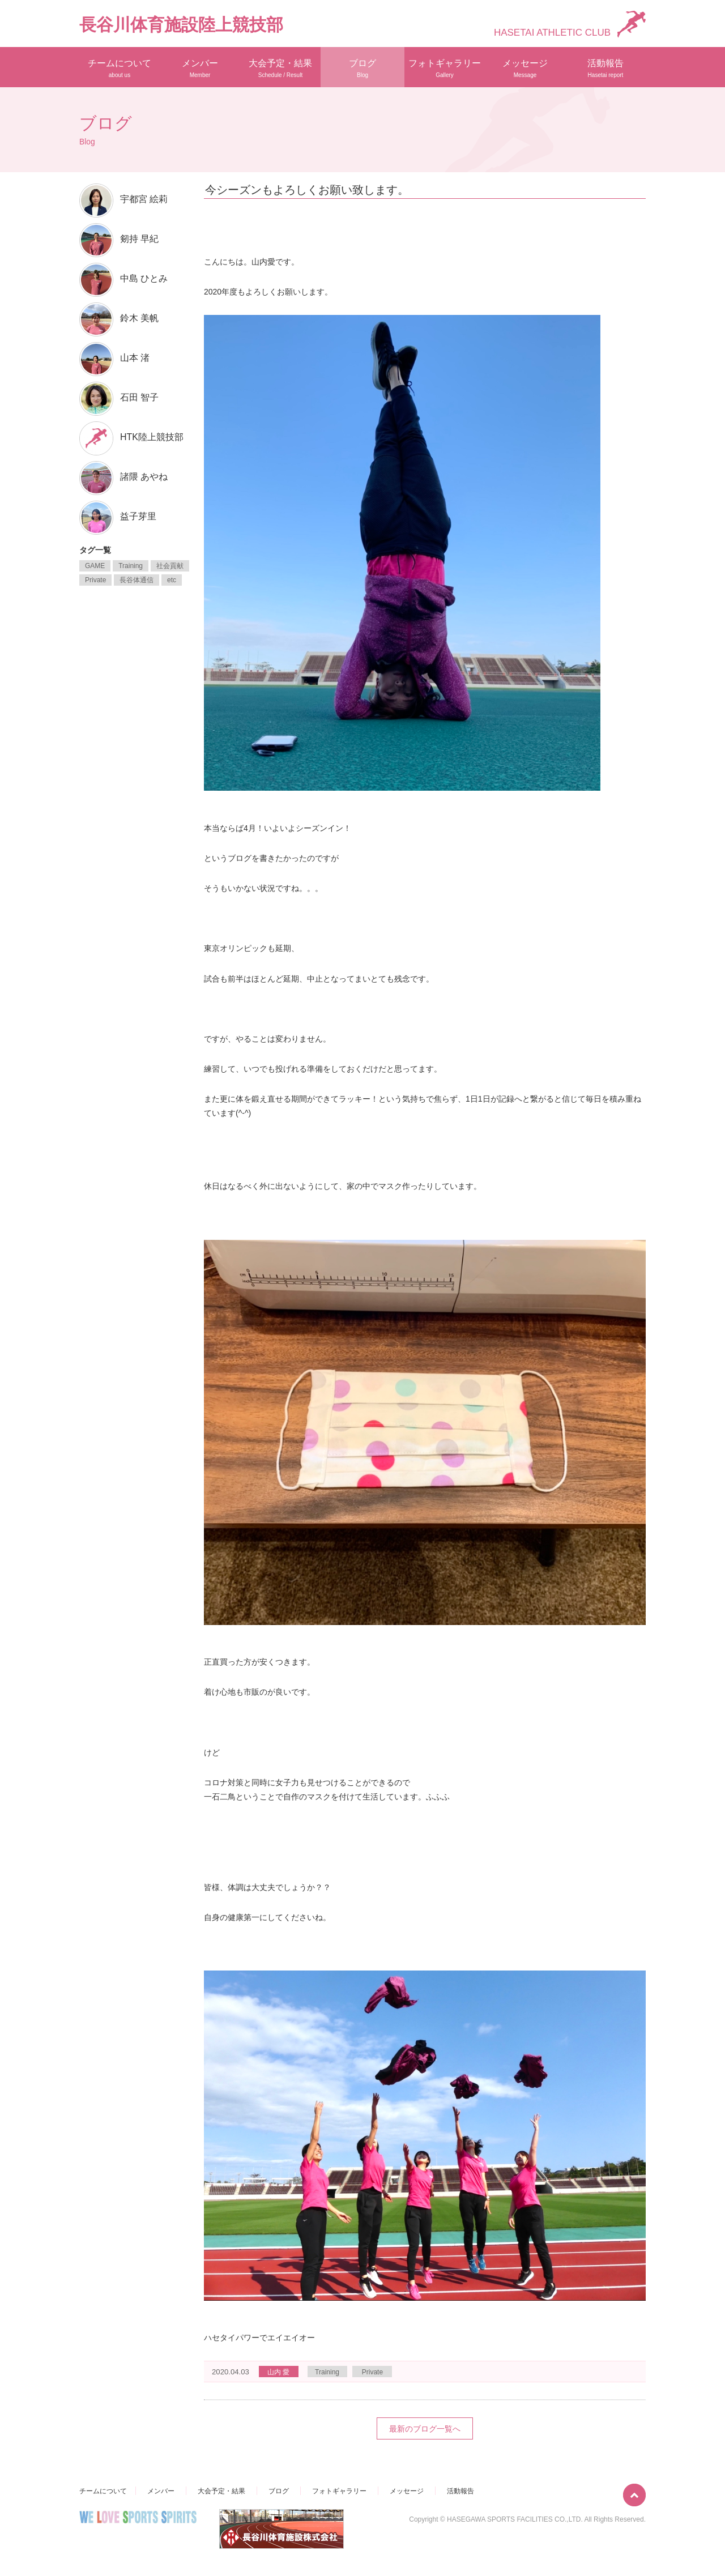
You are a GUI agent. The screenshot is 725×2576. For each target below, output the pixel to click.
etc (171, 580)
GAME (95, 566)
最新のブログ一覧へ (424, 2428)
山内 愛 (278, 2372)
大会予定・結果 (280, 68)
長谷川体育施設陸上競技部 (181, 24)
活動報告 (605, 68)
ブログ (362, 68)
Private (372, 2372)
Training (327, 2372)
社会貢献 (170, 566)
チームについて (119, 68)
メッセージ (525, 68)
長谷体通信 (136, 580)
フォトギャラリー (444, 68)
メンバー (200, 68)
